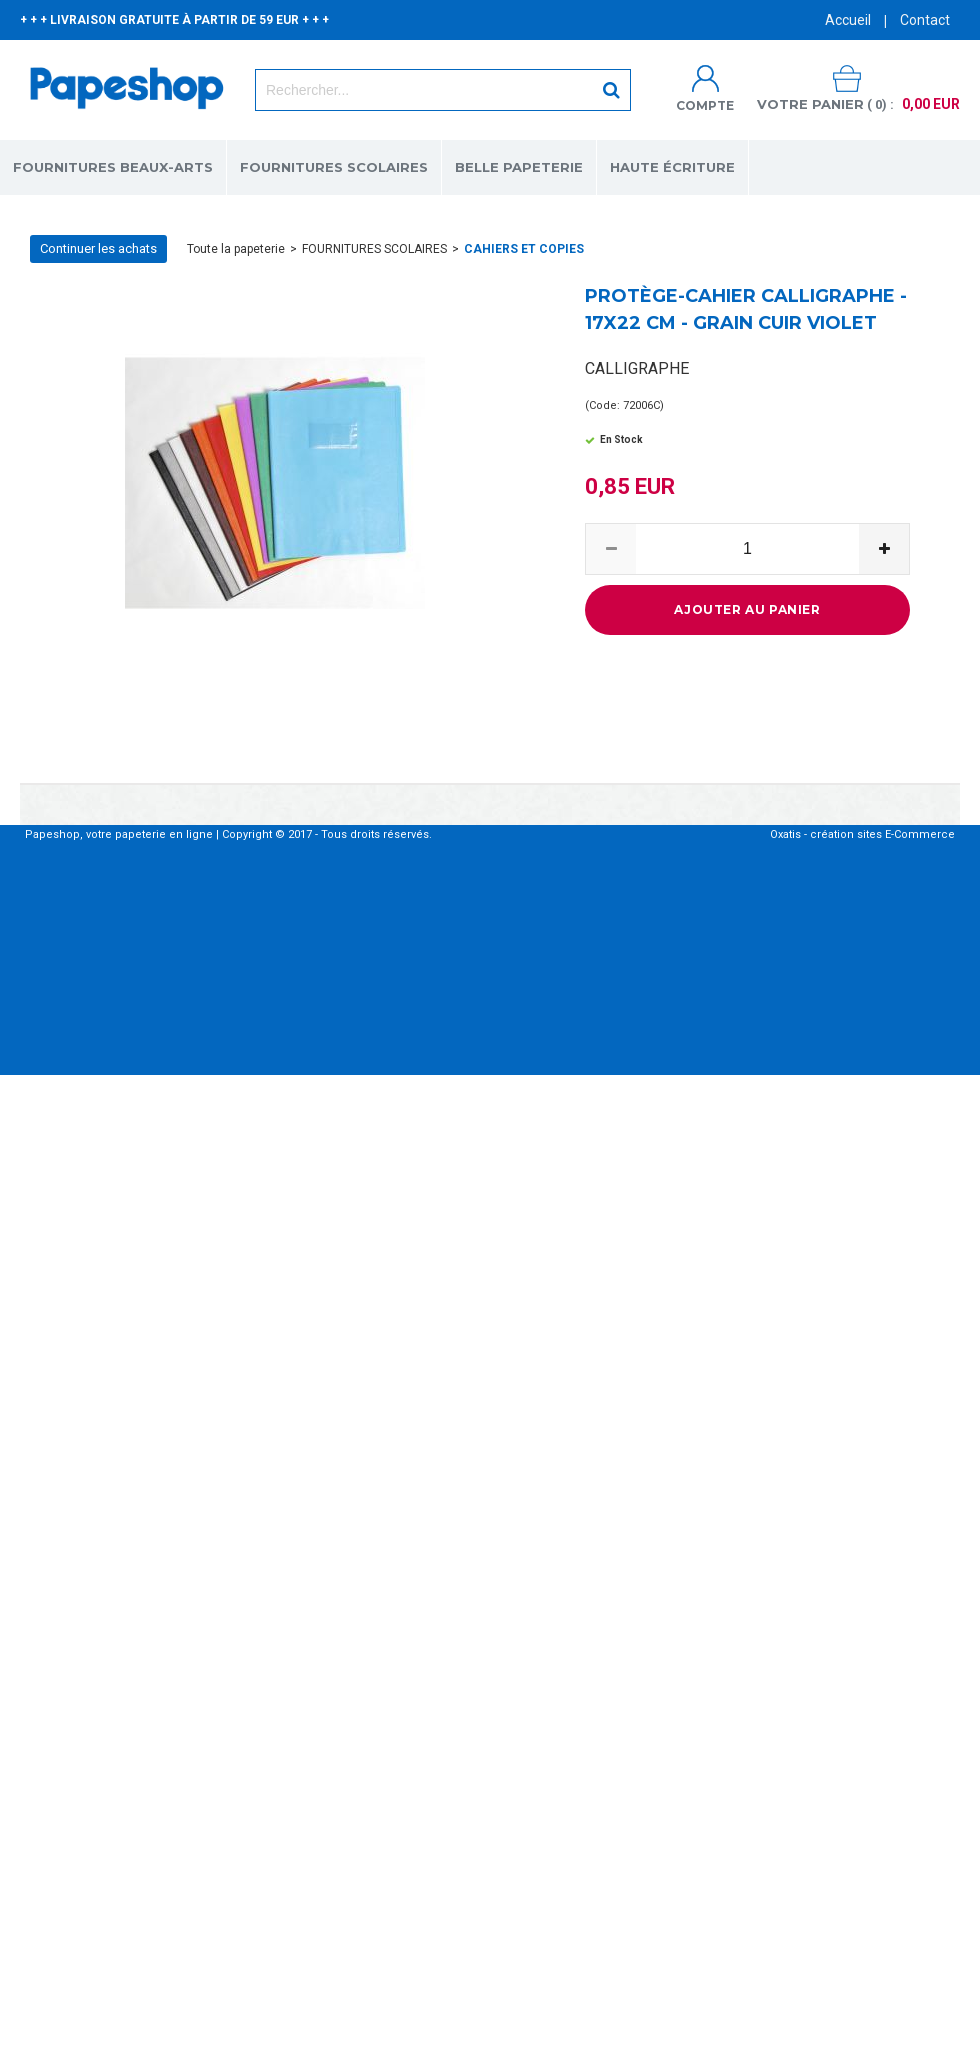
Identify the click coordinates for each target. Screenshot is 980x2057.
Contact (925, 20)
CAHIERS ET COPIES (524, 249)
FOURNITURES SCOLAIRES (334, 167)
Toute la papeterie (236, 249)
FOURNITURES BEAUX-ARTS (113, 167)
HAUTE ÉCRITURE (672, 167)
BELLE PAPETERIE (519, 167)
